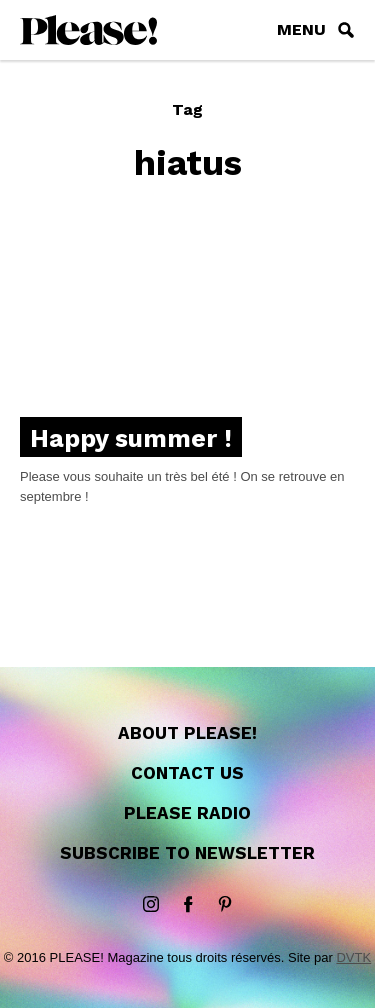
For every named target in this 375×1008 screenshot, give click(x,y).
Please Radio (187, 813)
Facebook (188, 905)
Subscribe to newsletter (187, 853)
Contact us (187, 773)
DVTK (353, 957)
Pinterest (225, 905)
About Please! (187, 733)
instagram (151, 905)
